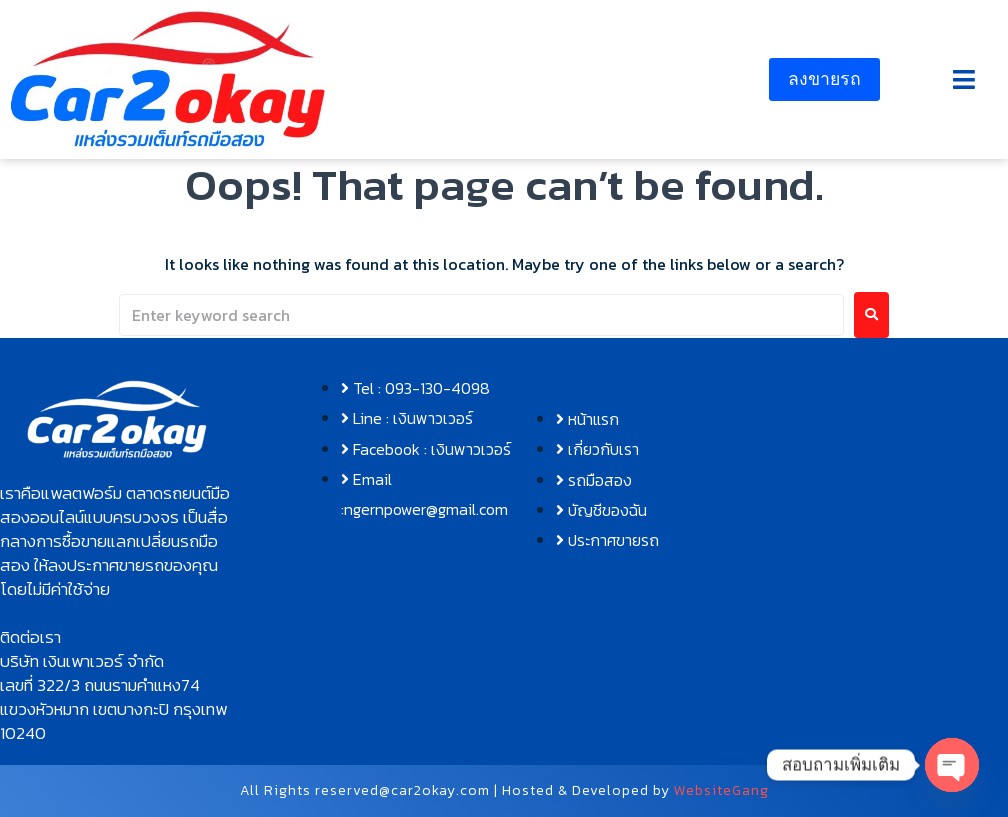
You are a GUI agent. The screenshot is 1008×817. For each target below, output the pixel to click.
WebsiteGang (721, 790)
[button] (963, 79)
